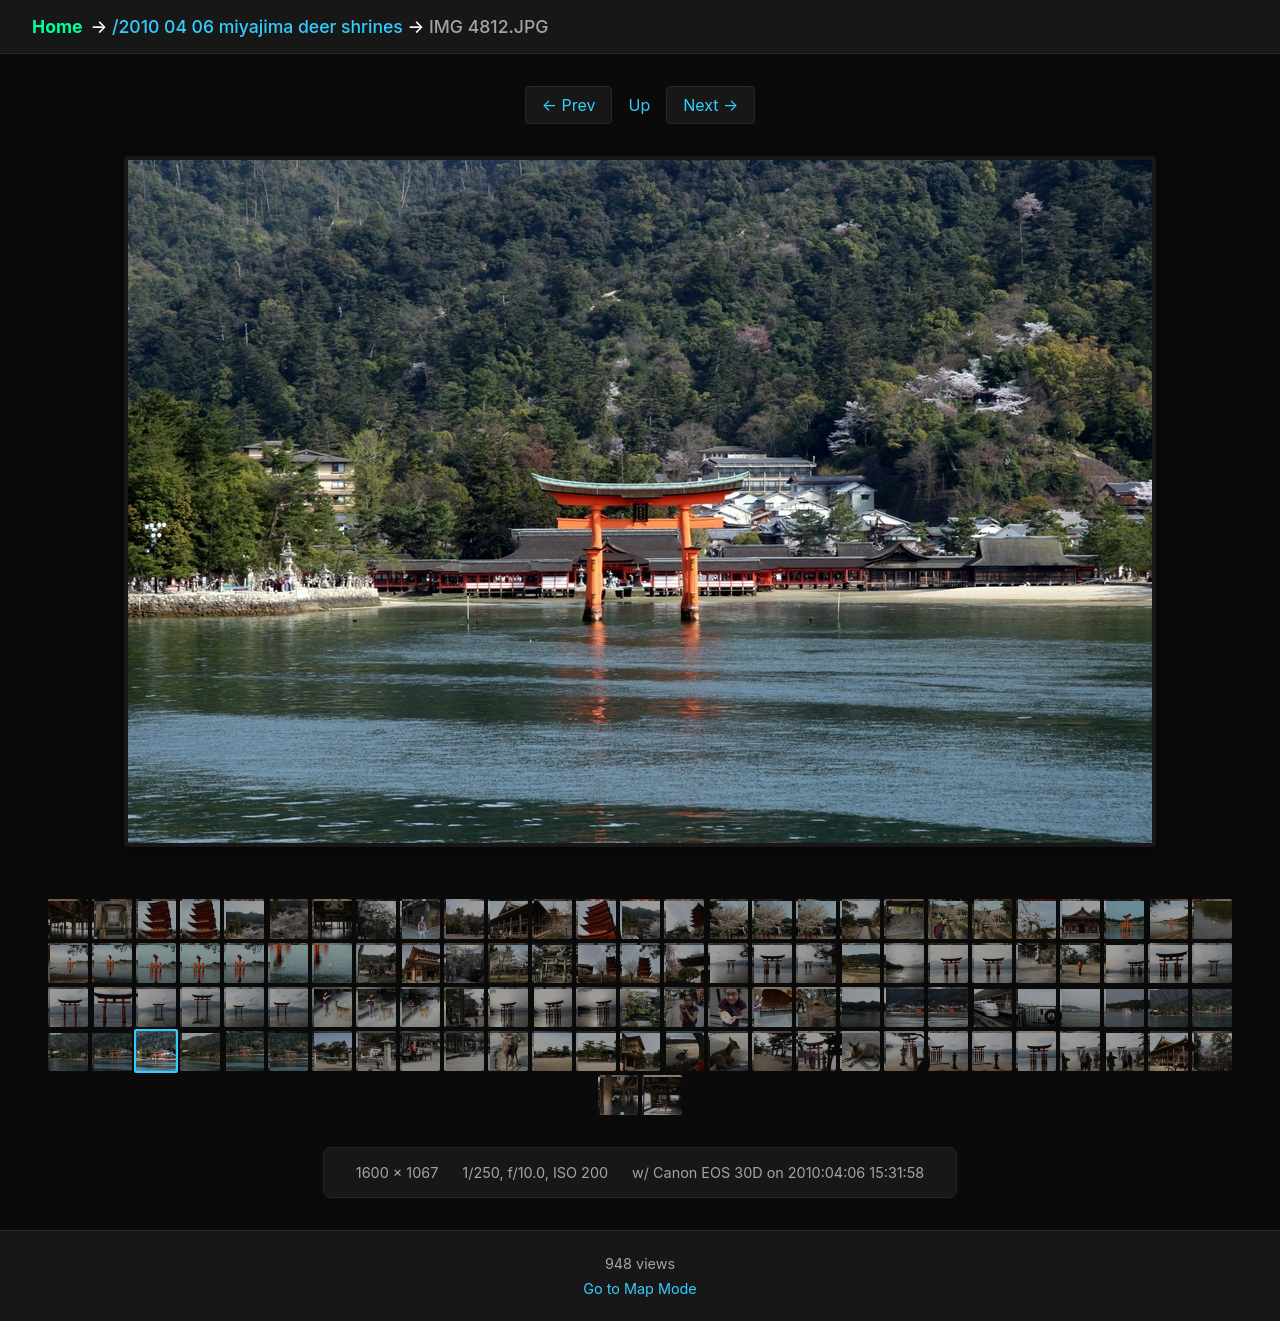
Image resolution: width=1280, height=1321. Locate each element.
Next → (710, 105)
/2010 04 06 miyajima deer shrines (257, 26)
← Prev (569, 105)
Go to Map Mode (639, 1288)
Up (639, 105)
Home (57, 26)
